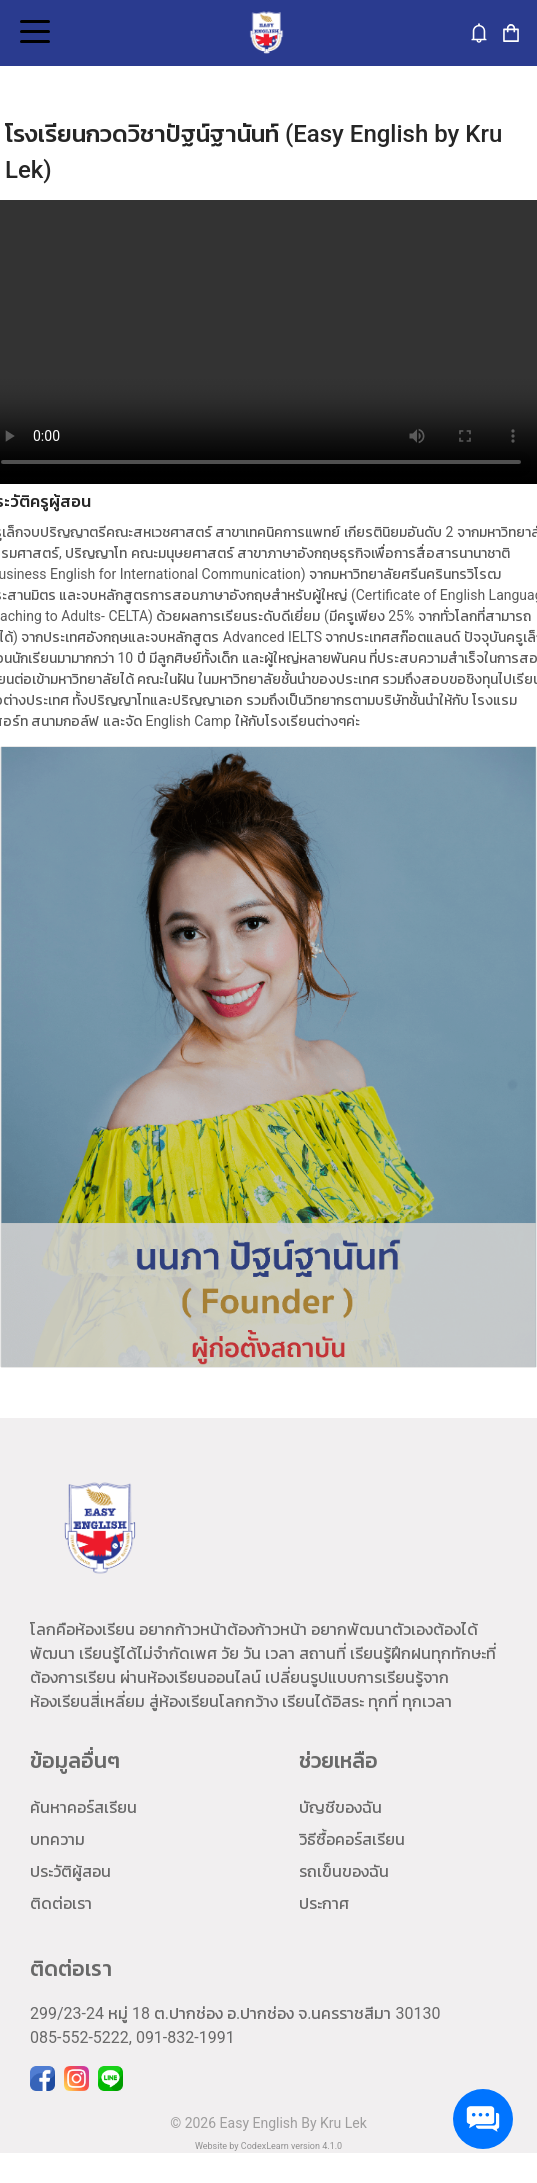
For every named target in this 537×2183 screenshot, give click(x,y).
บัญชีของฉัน (340, 1807)
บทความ (57, 1839)
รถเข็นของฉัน (344, 1871)
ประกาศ (324, 1903)
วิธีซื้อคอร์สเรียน (352, 1839)
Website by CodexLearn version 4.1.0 (268, 2146)
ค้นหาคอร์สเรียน (83, 1807)
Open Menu (33, 33)
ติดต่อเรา (61, 1903)
